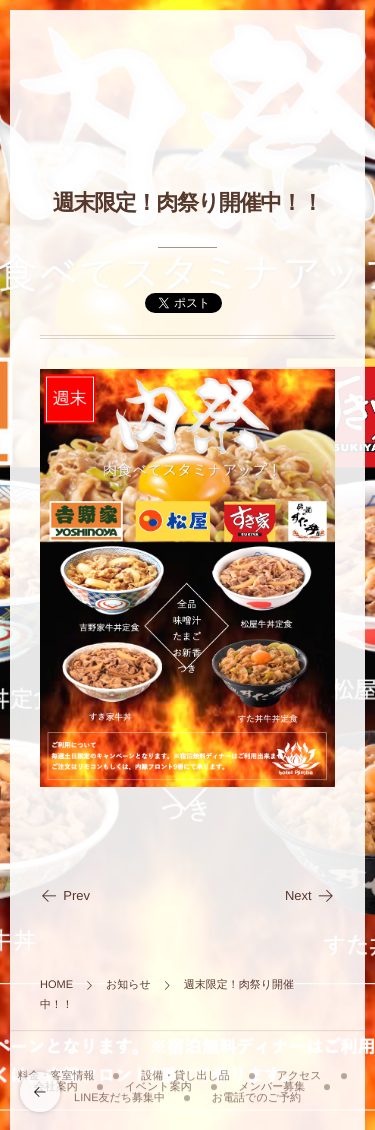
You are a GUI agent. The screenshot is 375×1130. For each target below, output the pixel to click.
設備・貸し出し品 (185, 1073)
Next (310, 895)
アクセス (299, 1073)
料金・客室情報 (55, 1073)
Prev (65, 895)
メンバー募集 (271, 1084)
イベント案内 (158, 1084)
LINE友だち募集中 (119, 1095)
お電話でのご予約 (256, 1095)
